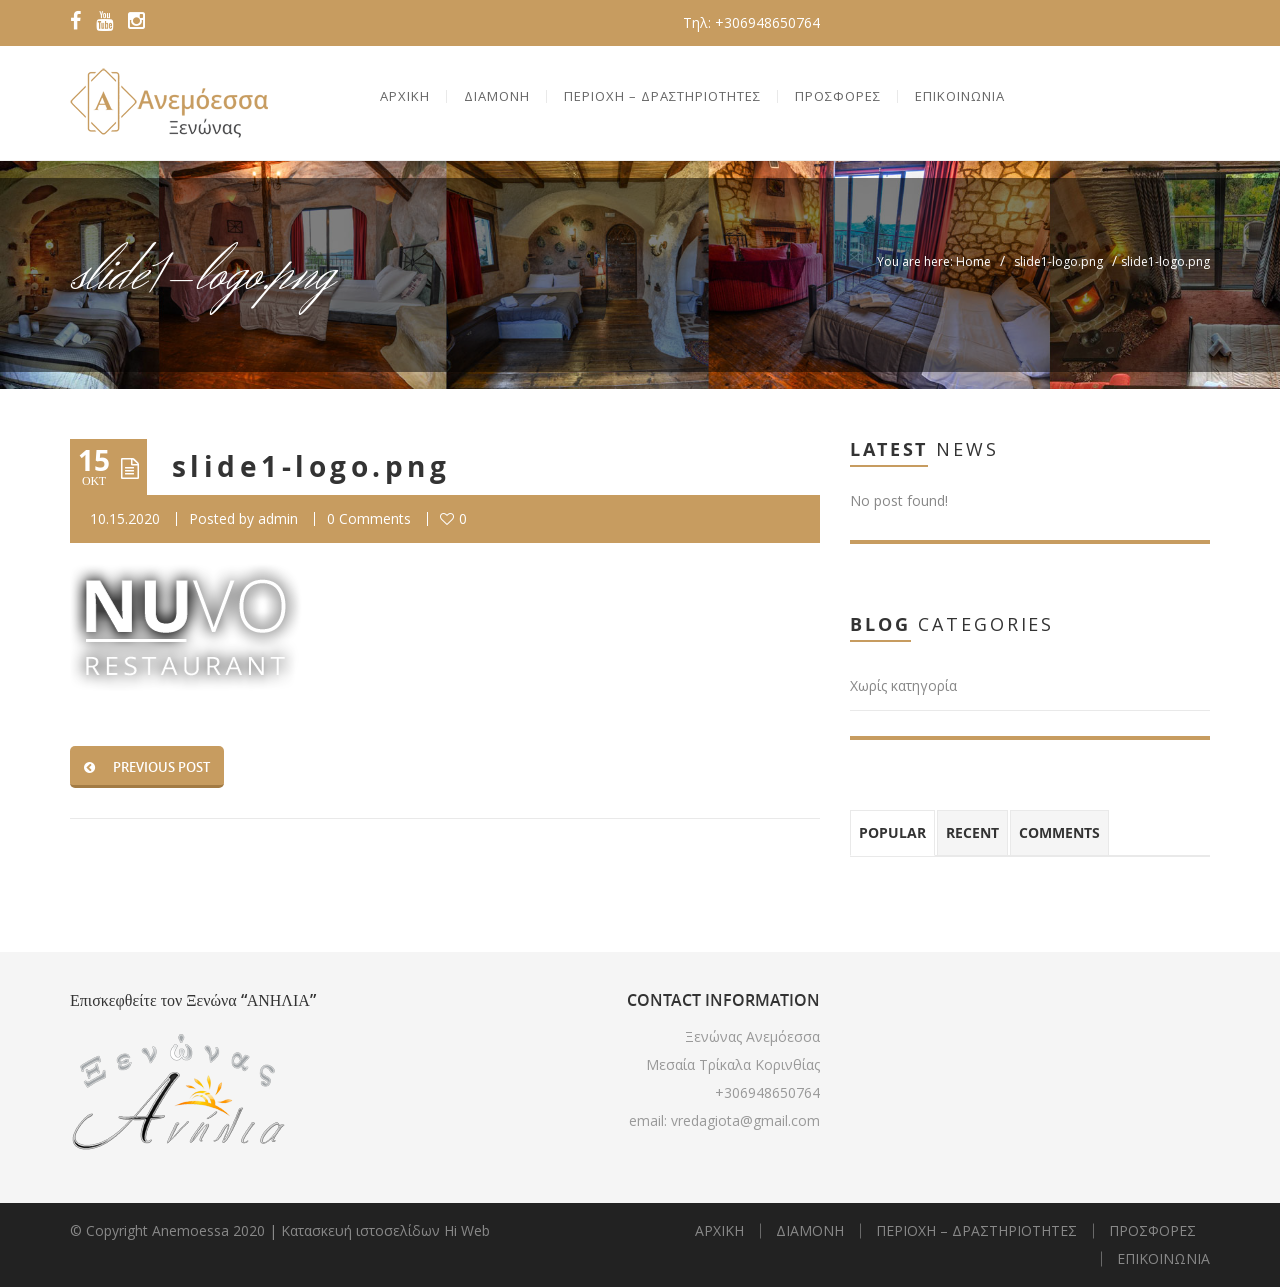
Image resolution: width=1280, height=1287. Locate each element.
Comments (1059, 832)
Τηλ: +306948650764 (751, 22)
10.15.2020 (125, 518)
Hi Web (467, 1230)
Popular (892, 832)
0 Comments (369, 518)
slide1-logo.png (1058, 261)
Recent (972, 832)
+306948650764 (767, 1092)
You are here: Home (934, 261)
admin (278, 518)
